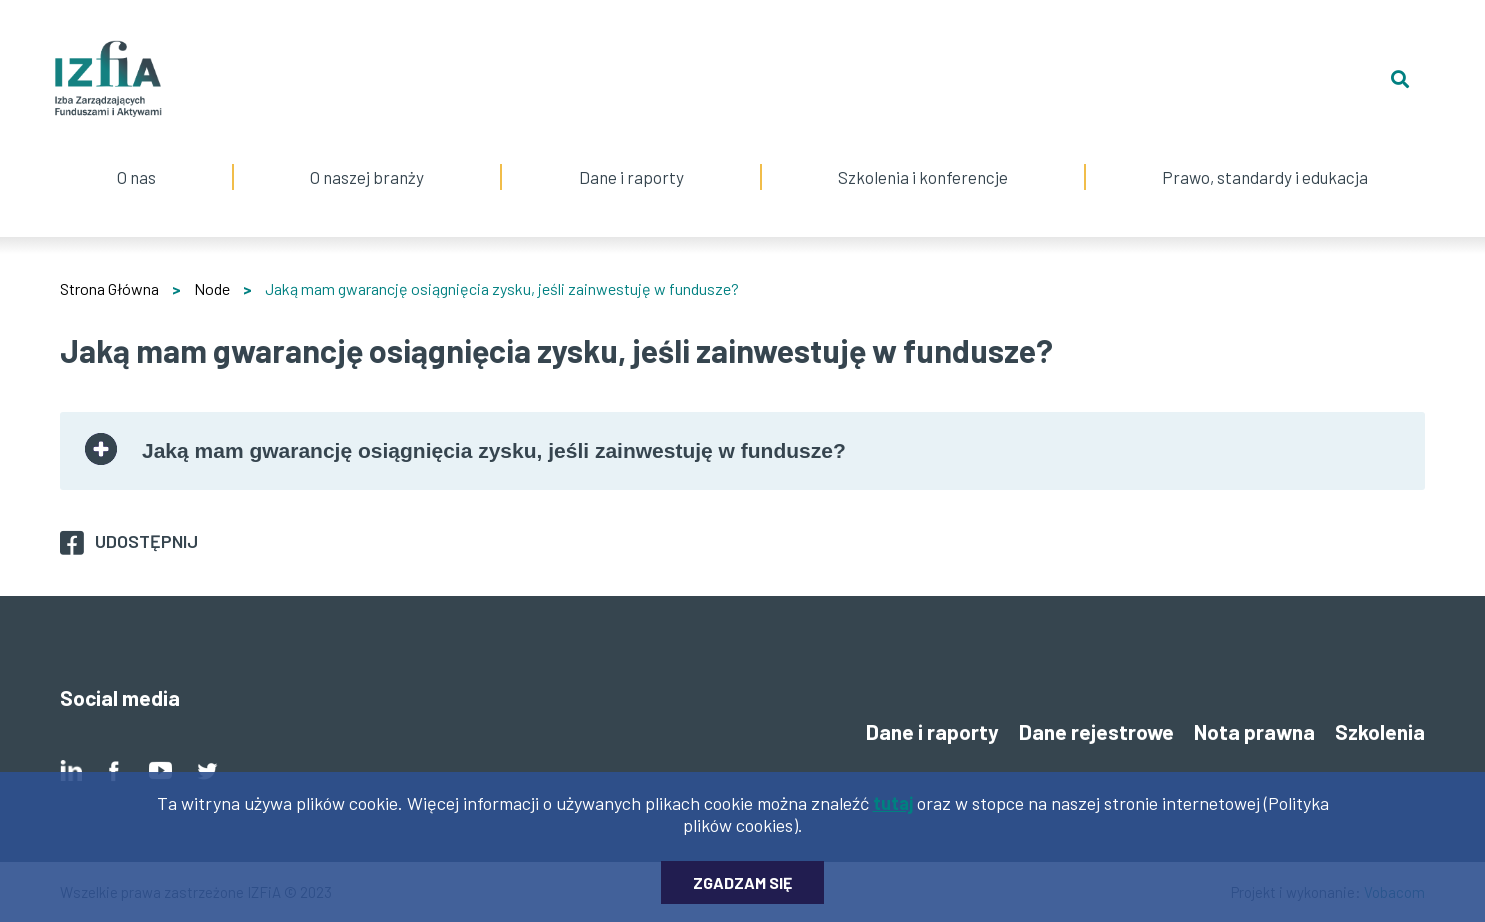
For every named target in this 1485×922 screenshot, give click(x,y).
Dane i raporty (631, 177)
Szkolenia (1380, 731)
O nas (136, 152)
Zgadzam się (742, 892)
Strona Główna (109, 288)
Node (212, 288)
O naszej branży (367, 152)
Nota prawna (1254, 731)
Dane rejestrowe (1096, 731)
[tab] (742, 451)
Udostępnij (146, 541)
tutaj (893, 813)
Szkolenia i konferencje (923, 152)
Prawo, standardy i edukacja (1265, 152)
